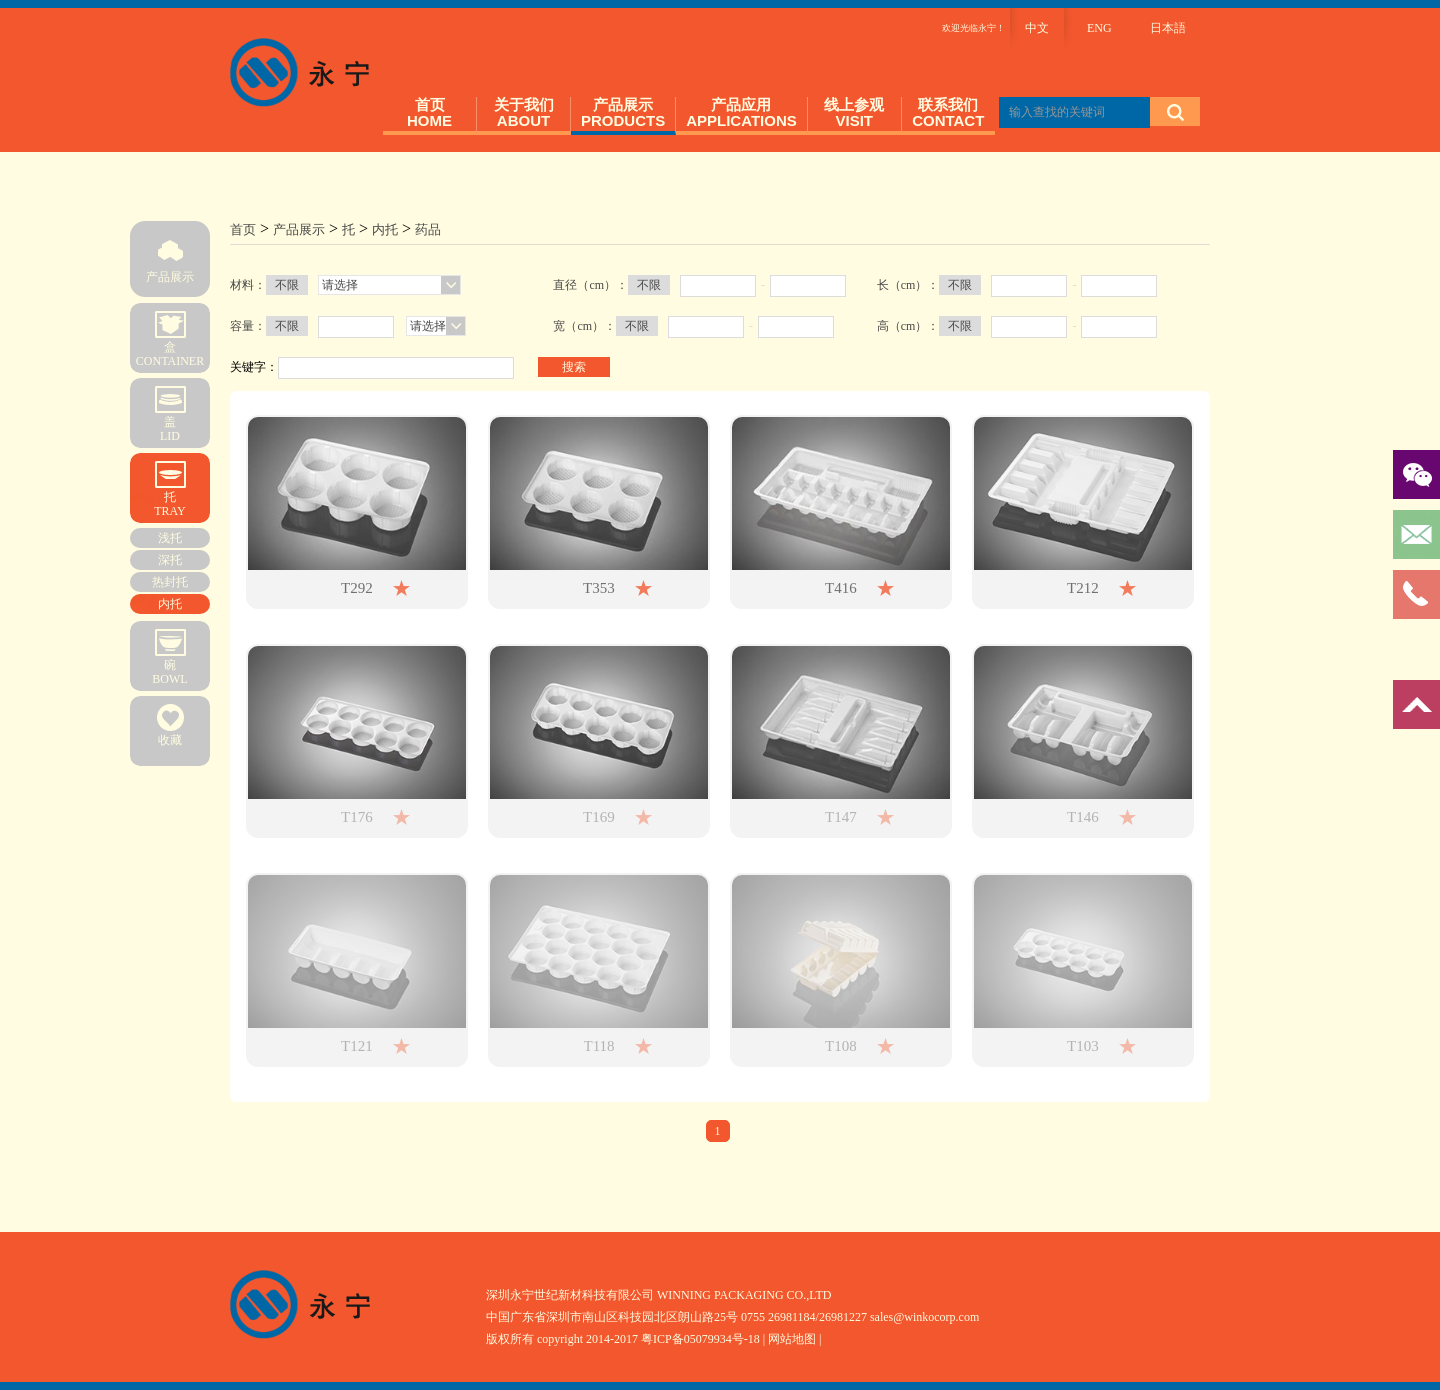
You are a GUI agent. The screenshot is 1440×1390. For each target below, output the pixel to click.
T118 (599, 1046)
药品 (428, 229)
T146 (1083, 817)
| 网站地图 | (792, 1339)
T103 (1083, 1046)
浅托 (170, 538)
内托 (170, 604)
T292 (357, 588)
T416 (841, 588)
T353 (599, 588)
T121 (357, 1046)
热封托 (170, 582)
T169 (599, 817)
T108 (841, 1046)
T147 (841, 817)
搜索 (574, 367)
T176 (357, 817)
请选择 (340, 285)
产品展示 (170, 252)
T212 (1083, 588)
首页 (243, 229)
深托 (170, 560)
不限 (287, 285)
